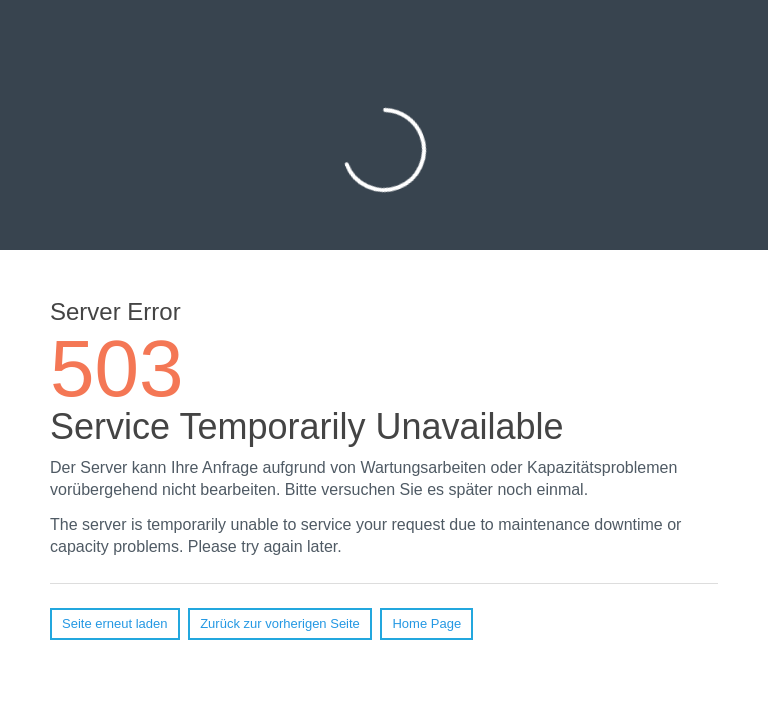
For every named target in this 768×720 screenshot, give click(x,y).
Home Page (426, 623)
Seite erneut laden (115, 623)
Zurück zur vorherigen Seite (280, 623)
